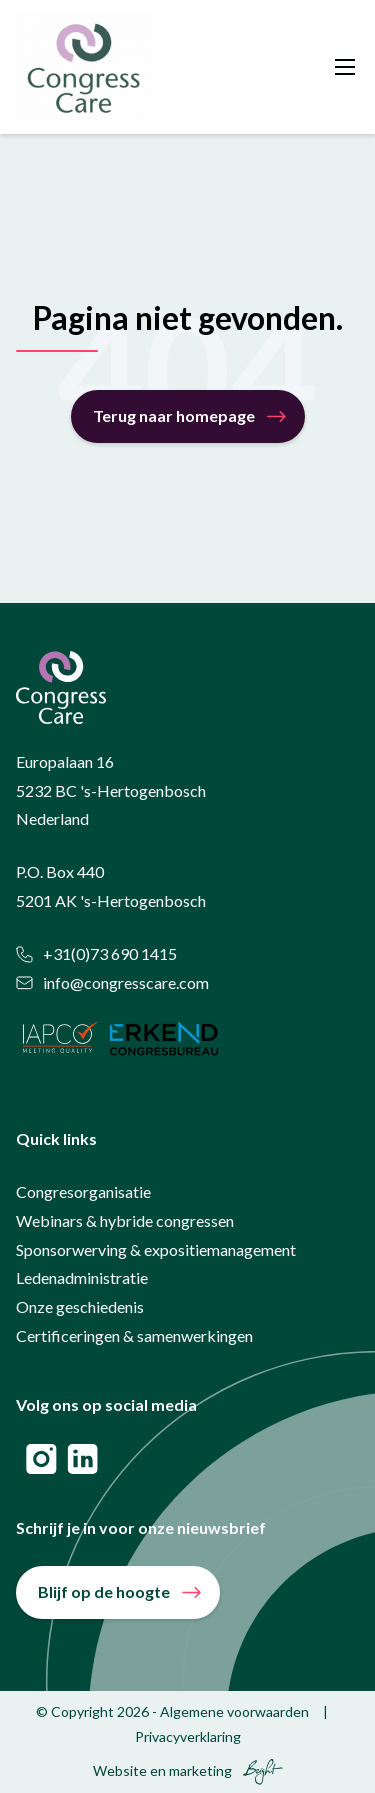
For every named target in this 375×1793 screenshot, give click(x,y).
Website (120, 1770)
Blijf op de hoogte (104, 1591)
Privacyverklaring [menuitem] (188, 1736)
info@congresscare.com (112, 982)
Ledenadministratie (82, 1277)
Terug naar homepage (174, 415)
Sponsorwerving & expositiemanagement (156, 1249)
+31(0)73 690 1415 (96, 953)
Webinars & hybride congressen (125, 1220)
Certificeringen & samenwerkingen (134, 1335)
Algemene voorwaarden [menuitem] (234, 1711)
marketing (200, 1770)
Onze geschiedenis (80, 1306)
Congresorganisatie (83, 1191)
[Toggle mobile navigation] (345, 67)
